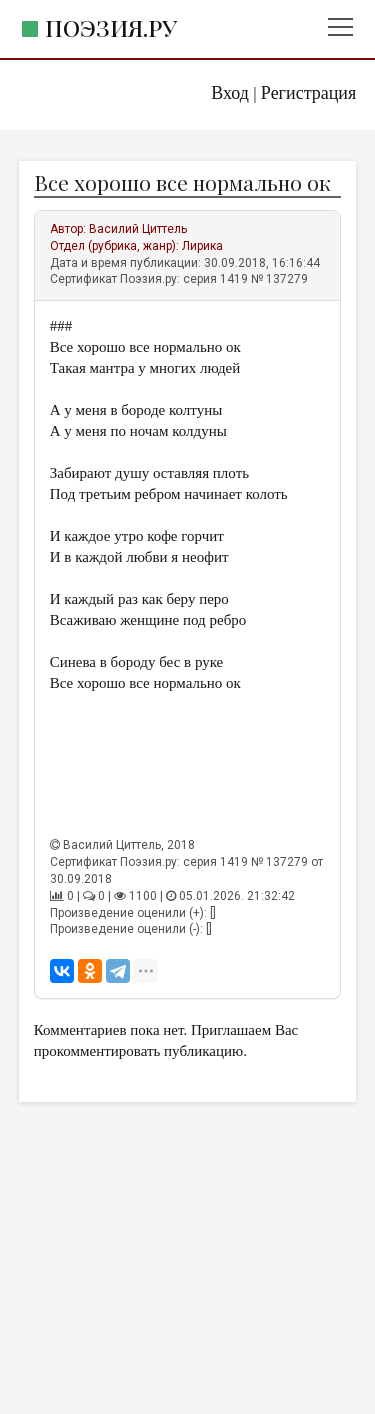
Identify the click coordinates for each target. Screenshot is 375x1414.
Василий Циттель (138, 229)
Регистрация (308, 93)
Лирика (202, 246)
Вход (230, 93)
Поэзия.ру (111, 27)
